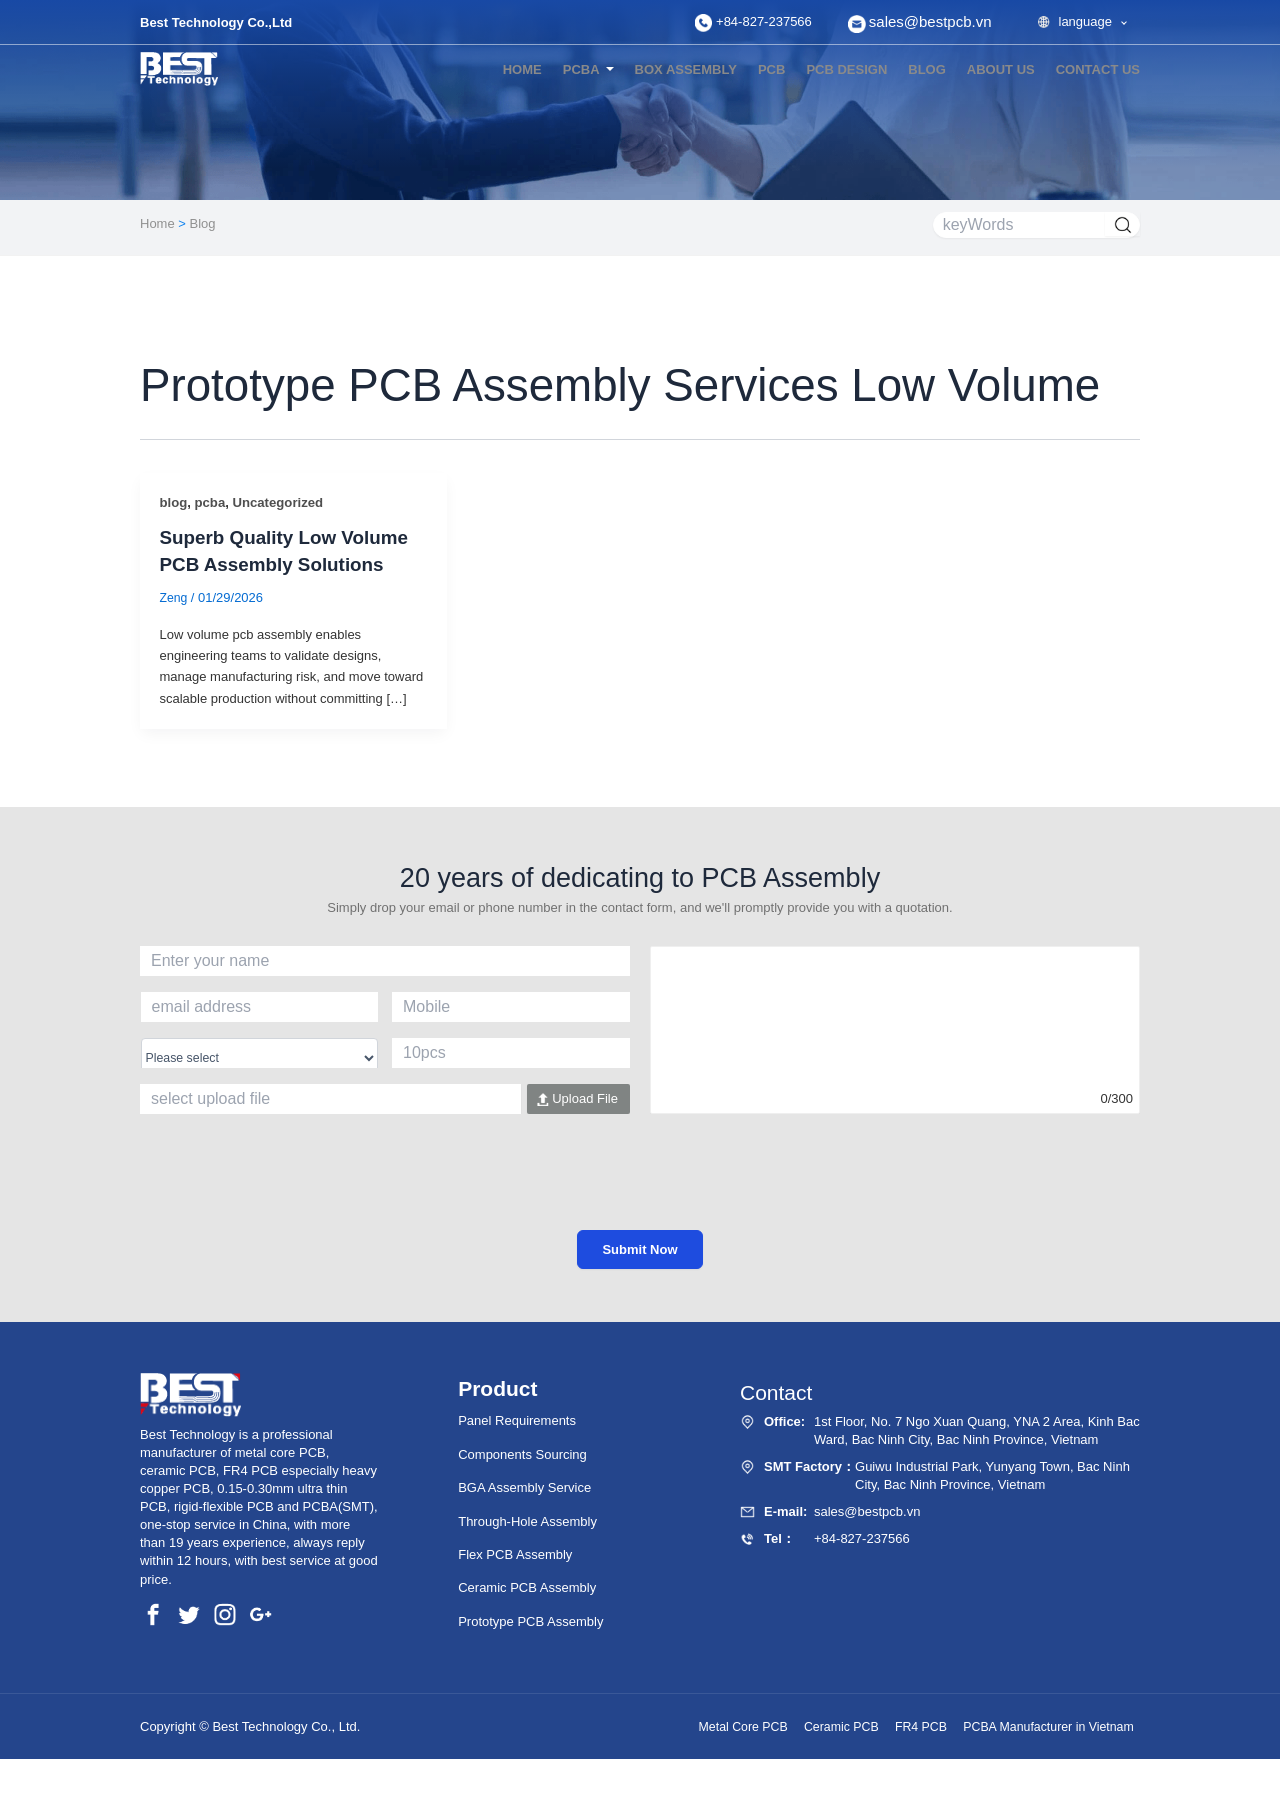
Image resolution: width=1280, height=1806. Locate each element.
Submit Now (639, 1249)
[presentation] (640, 1191)
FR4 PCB (902, 1727)
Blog (203, 223)
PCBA (581, 69)
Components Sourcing (522, 1454)
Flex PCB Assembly (515, 1554)
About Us (1001, 69)
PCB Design (846, 69)
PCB (771, 69)
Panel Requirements (517, 1421)
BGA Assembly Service (524, 1488)
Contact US (1098, 69)
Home (522, 69)
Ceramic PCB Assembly (527, 1588)
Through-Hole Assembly (527, 1521)
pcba (212, 503)
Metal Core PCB (706, 1727)
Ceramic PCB (813, 1727)
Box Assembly (686, 69)
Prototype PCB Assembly (530, 1621)
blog (927, 69)
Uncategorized (284, 503)
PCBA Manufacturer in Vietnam (1041, 1727)
